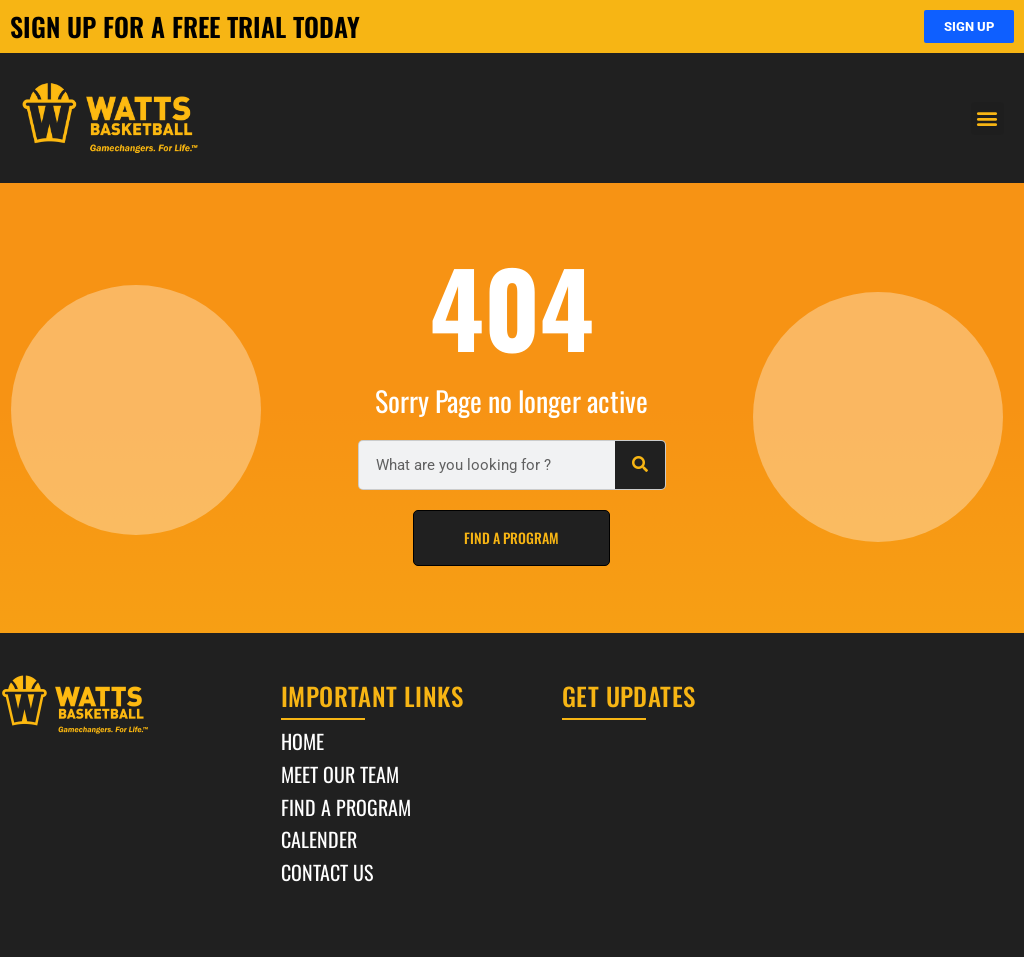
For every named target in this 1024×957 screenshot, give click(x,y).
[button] (987, 118)
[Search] (640, 465)
